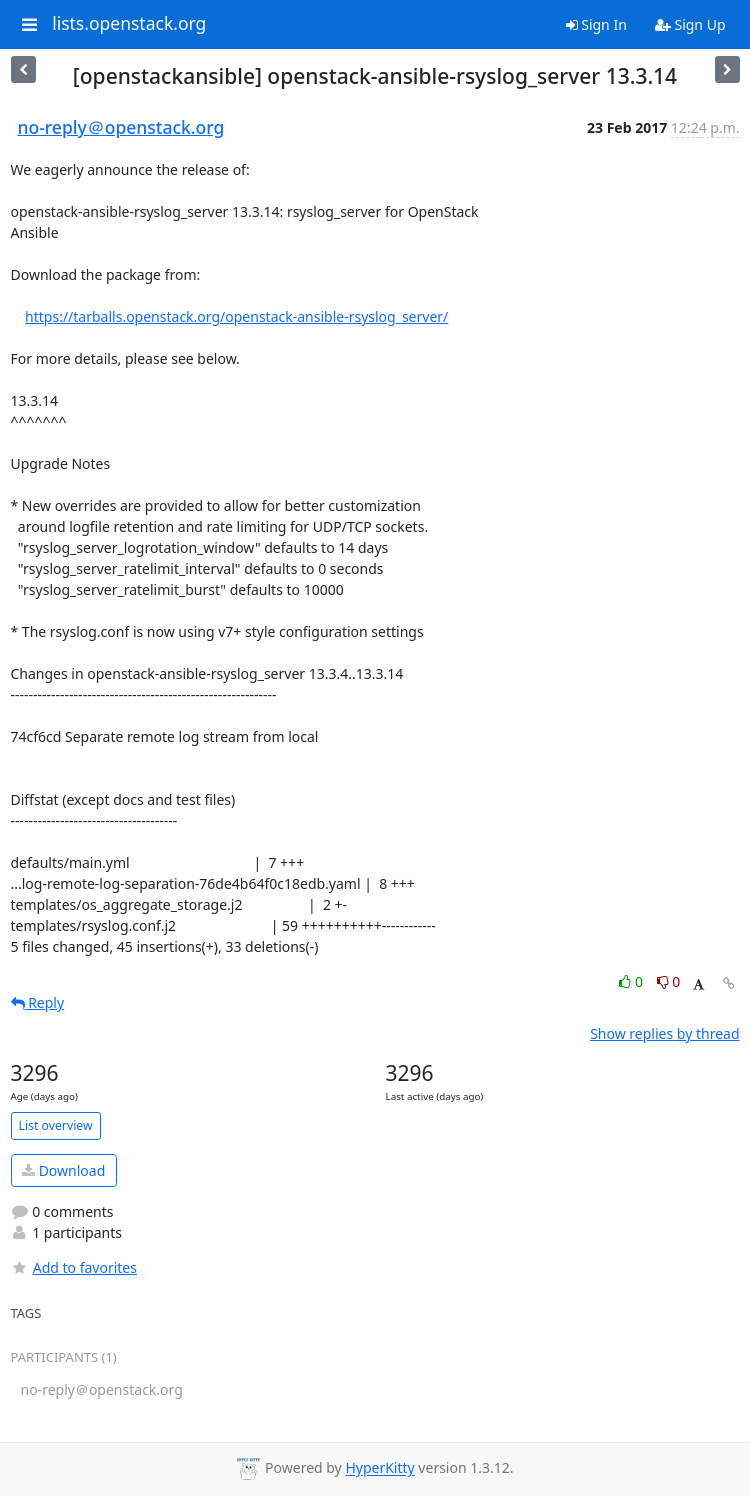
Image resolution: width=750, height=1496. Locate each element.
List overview (56, 1125)
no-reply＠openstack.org (121, 127)
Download (63, 1170)
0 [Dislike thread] (669, 981)
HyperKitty (379, 1468)
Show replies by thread (664, 1033)
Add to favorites (74, 1267)
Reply (38, 1002)
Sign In (596, 24)
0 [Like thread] (632, 981)
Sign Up (690, 24)
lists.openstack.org (129, 24)
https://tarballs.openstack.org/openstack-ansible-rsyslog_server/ (236, 316)
